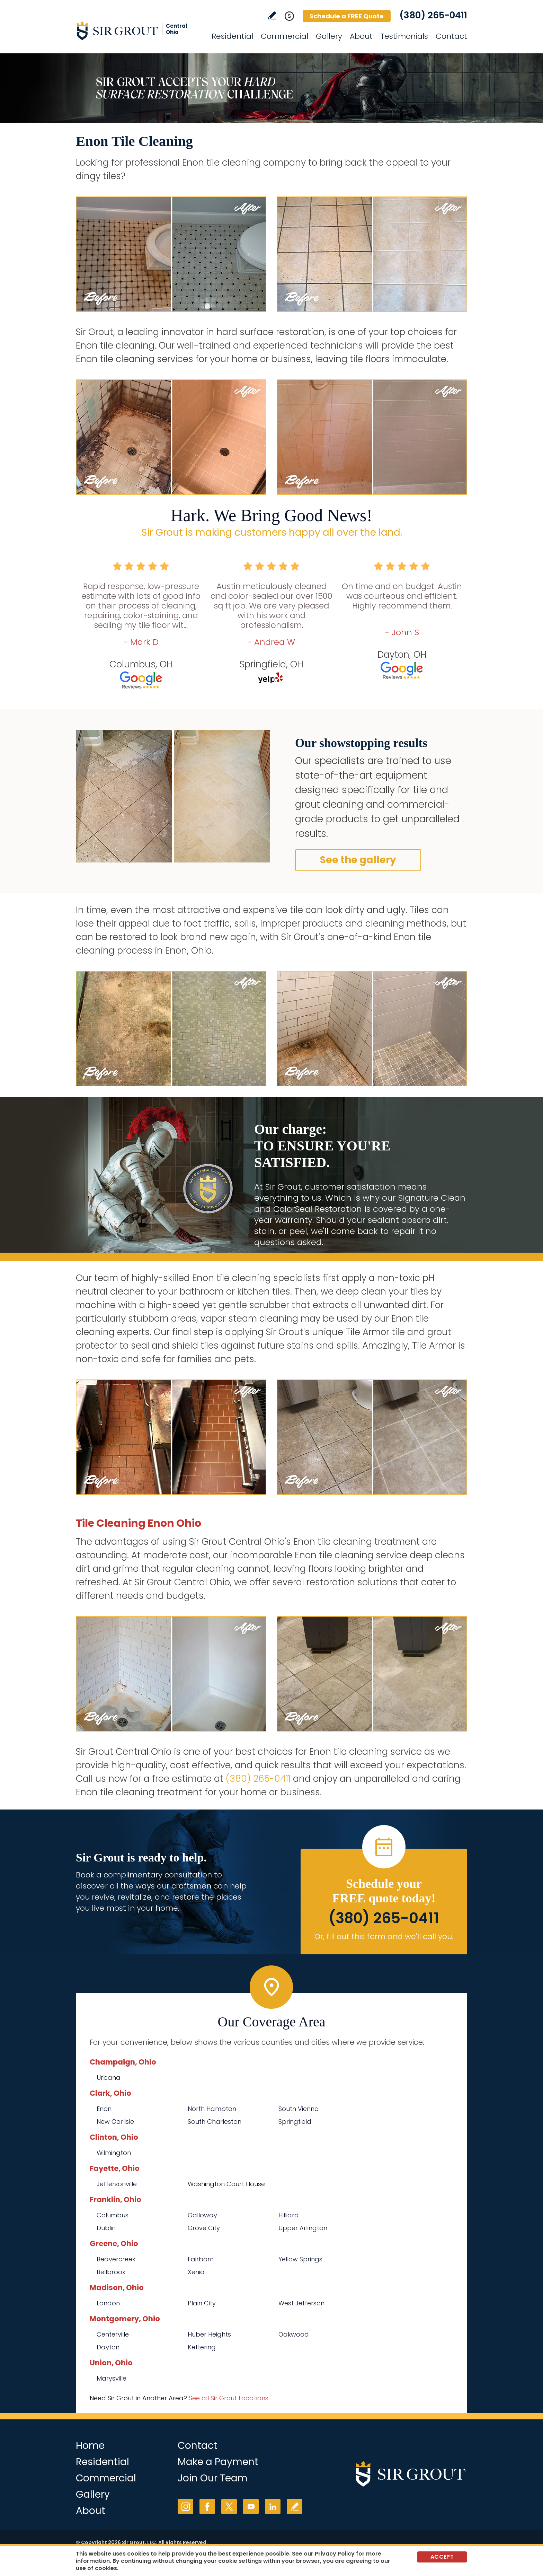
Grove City (204, 2228)
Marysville (111, 2378)
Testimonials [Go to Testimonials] (404, 36)
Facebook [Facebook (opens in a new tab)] (207, 2506)
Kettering (202, 2347)
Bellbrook (111, 2272)
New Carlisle (115, 2121)
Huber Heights (209, 2334)
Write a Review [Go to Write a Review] (272, 15)
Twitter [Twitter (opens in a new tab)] (229, 2506)
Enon (104, 2108)
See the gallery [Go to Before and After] (358, 860)
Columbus (112, 2215)
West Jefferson (301, 2303)
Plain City (202, 2303)
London (108, 2303)
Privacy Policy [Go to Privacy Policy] (335, 2554)
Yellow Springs (300, 2259)
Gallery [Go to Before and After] (329, 36)
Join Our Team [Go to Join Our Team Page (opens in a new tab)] (213, 2478)
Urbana (109, 2077)
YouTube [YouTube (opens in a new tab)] (251, 2506)
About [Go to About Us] (361, 36)
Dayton (108, 2347)
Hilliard (288, 2215)
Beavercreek (116, 2259)
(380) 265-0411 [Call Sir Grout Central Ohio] (433, 15)
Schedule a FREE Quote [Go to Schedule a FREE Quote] (347, 16)
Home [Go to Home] (90, 2445)
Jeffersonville (117, 2184)
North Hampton (212, 2108)
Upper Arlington (302, 2228)
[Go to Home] (138, 30)
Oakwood (293, 2334)
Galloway (202, 2215)
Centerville (113, 2334)
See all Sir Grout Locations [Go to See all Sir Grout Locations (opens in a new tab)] (228, 2398)
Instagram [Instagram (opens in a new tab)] (185, 2506)
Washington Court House (226, 2184)
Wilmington (114, 2152)
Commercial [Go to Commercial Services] (284, 36)
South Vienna (298, 2108)
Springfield (294, 2121)
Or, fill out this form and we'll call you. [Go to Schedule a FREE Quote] (383, 1936)
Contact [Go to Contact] (451, 36)
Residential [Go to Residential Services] (232, 36)
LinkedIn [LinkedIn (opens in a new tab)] (273, 2506)
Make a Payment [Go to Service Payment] (218, 2462)
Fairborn (201, 2259)
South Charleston (214, 2121)
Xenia (196, 2272)
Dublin (106, 2228)
